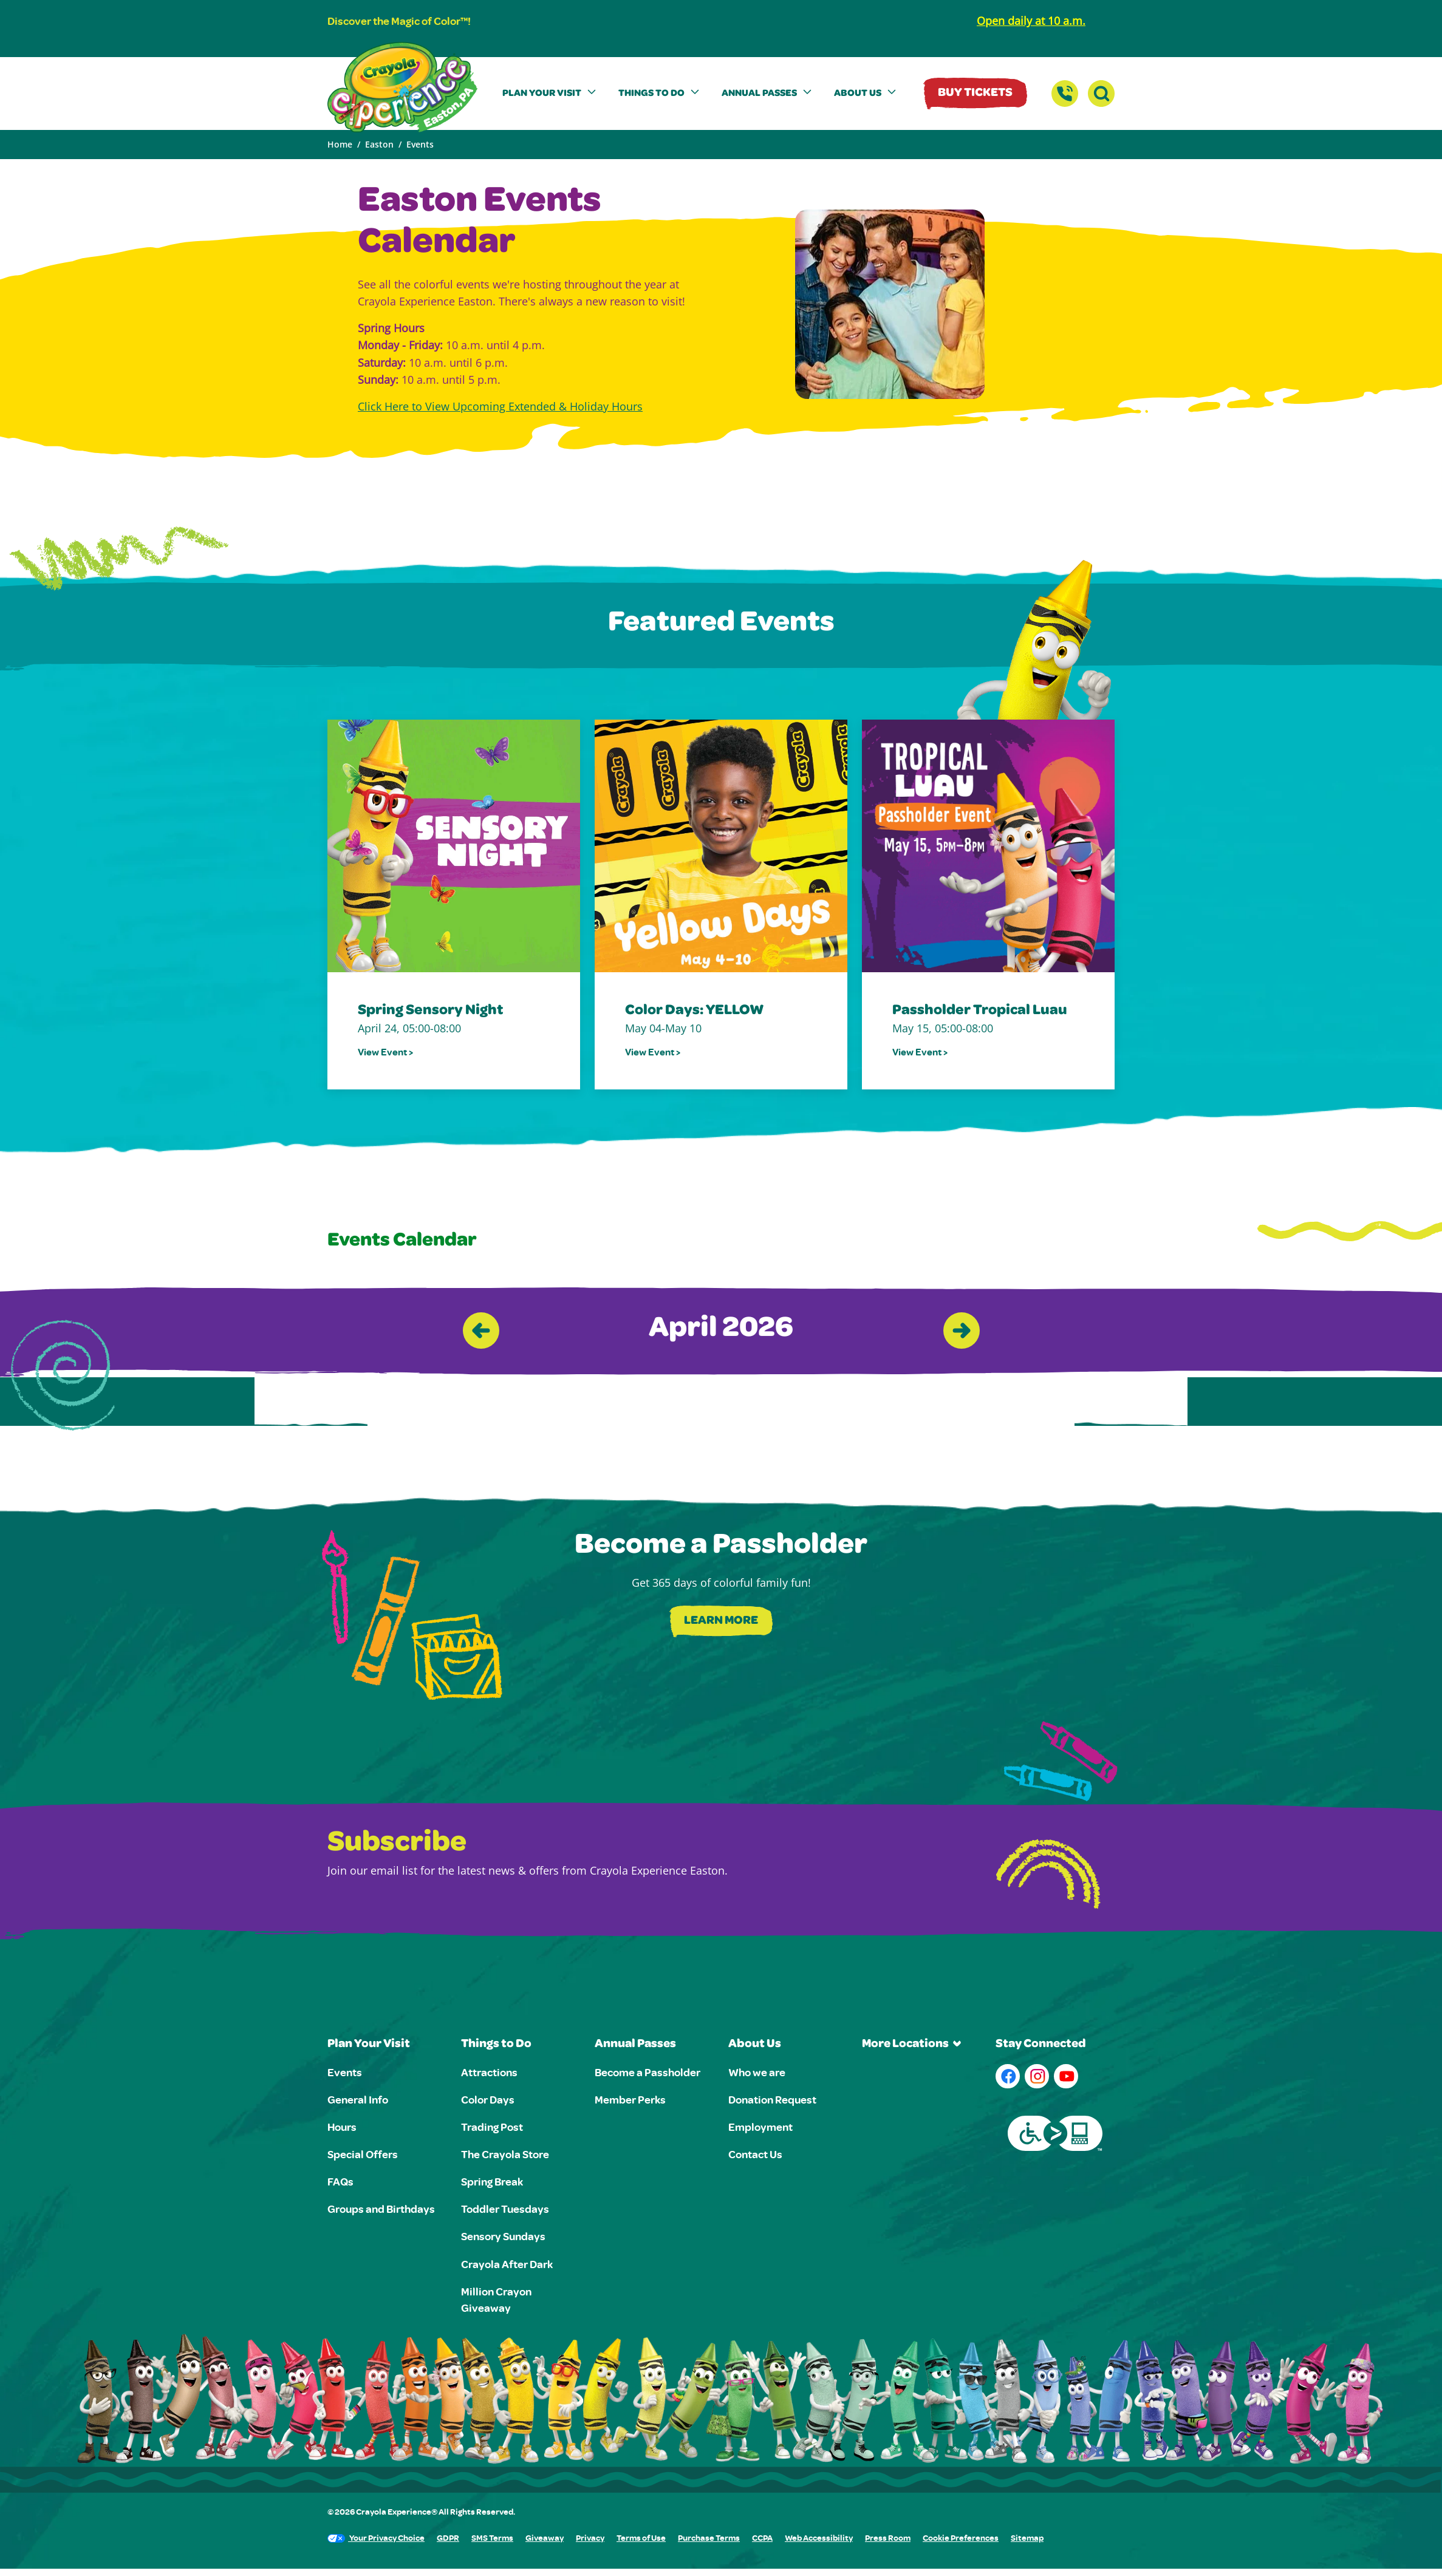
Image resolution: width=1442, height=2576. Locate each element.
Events (344, 2072)
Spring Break (492, 2181)
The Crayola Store (505, 2154)
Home (339, 144)
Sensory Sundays (503, 2236)
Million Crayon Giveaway (496, 2299)
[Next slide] (961, 1330)
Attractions (489, 2072)
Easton (379, 144)
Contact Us (755, 2154)
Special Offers (362, 2154)
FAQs (340, 2181)
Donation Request (772, 2099)
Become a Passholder (647, 2072)
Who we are (756, 2072)
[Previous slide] (481, 1330)
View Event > (385, 1052)
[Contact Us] (1064, 93)
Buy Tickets (975, 93)
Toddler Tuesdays (505, 2208)
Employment (760, 2126)
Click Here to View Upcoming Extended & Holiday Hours (500, 406)
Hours (342, 2126)
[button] (550, 93)
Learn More (721, 1621)
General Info (357, 2099)
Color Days (487, 2099)
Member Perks (630, 2099)
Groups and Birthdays (381, 2208)
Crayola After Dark (507, 2264)
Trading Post (492, 2126)
